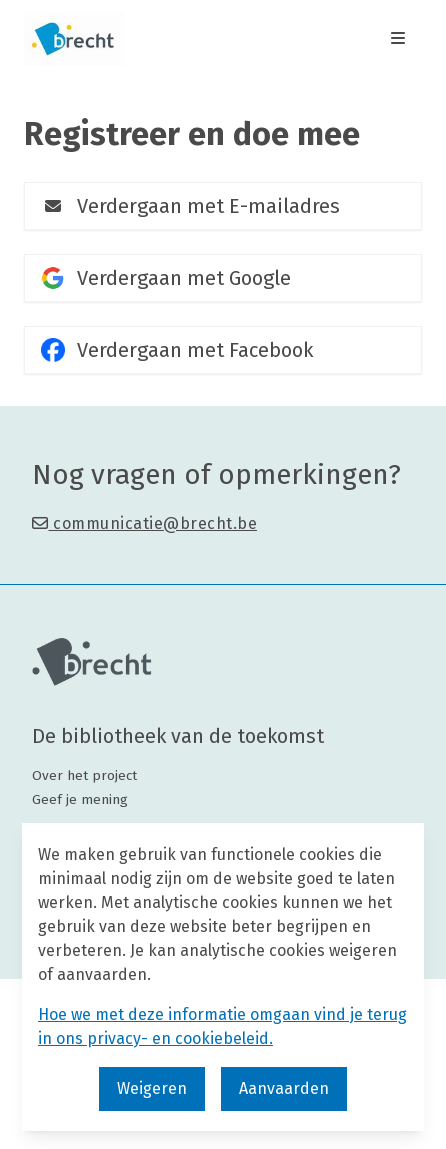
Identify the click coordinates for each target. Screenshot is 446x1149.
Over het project (84, 775)
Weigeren (152, 1088)
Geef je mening (80, 799)
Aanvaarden (284, 1088)
